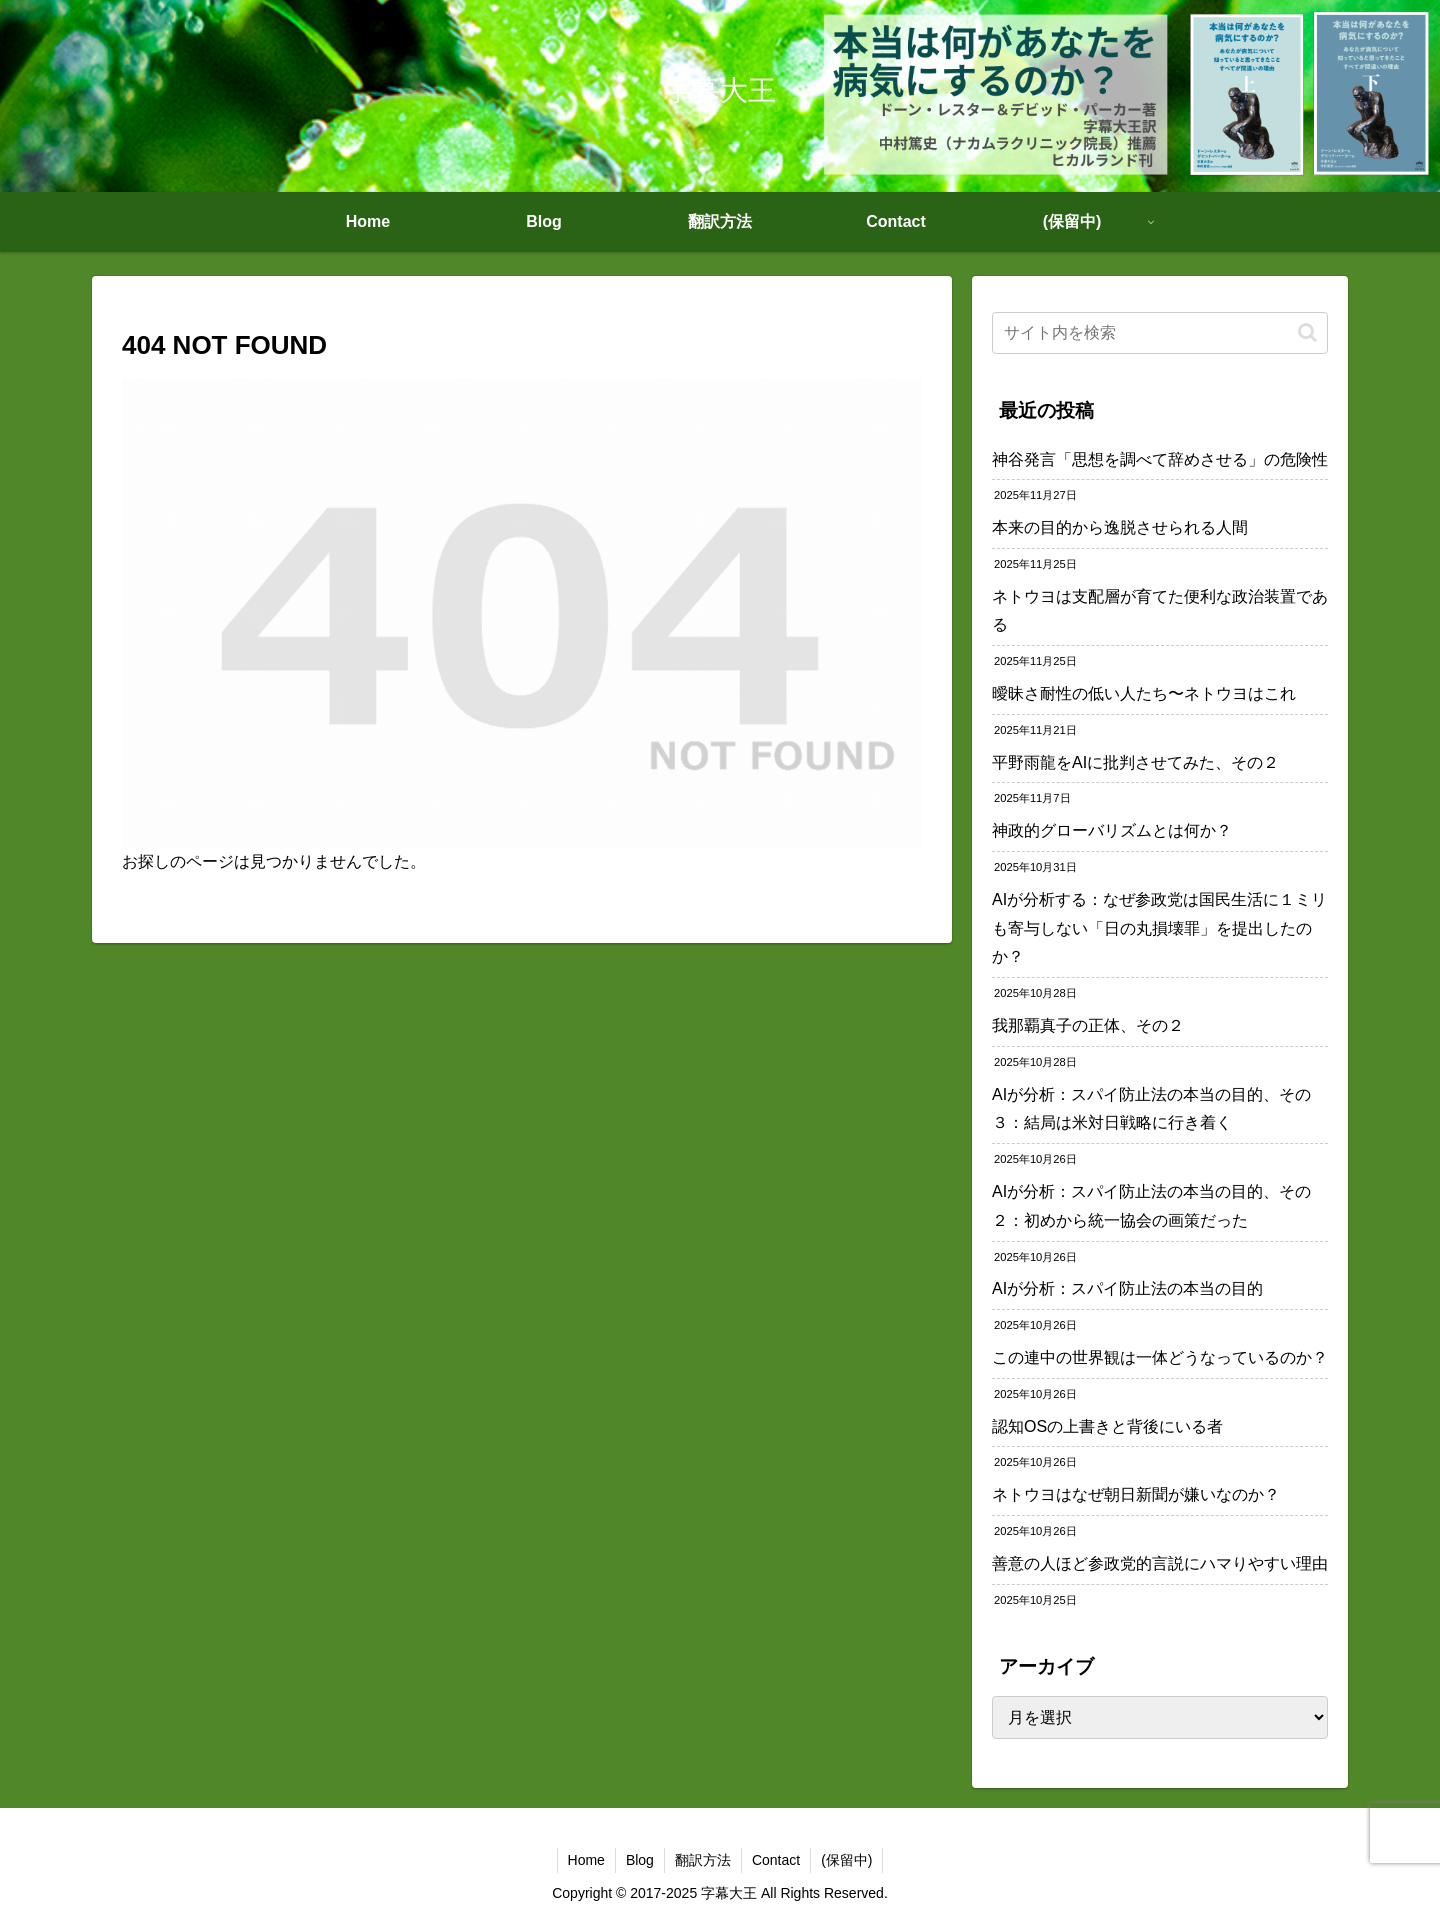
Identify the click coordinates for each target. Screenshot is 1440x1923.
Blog (640, 1860)
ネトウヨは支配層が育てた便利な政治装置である (1160, 611)
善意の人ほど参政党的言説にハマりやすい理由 (1160, 1563)
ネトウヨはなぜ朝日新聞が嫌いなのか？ (1136, 1494)
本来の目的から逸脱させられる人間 (1120, 527)
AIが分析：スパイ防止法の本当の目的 (1127, 1288)
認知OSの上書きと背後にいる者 (1107, 1426)
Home (586, 1860)
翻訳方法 (703, 1860)
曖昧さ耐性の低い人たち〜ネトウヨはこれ (1144, 693)
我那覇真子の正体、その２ (1088, 1025)
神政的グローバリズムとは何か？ (1112, 830)
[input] (1160, 333)
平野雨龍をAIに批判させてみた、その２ (1135, 762)
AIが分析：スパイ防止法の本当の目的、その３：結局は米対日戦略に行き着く (1151, 1109)
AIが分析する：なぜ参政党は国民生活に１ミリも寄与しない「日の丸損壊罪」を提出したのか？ (1159, 928)
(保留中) (846, 1860)
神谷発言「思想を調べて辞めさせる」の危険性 (1160, 459)
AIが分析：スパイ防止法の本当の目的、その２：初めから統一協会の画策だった (1151, 1206)
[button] (1307, 332)
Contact (776, 1860)
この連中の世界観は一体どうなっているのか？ (1160, 1357)
